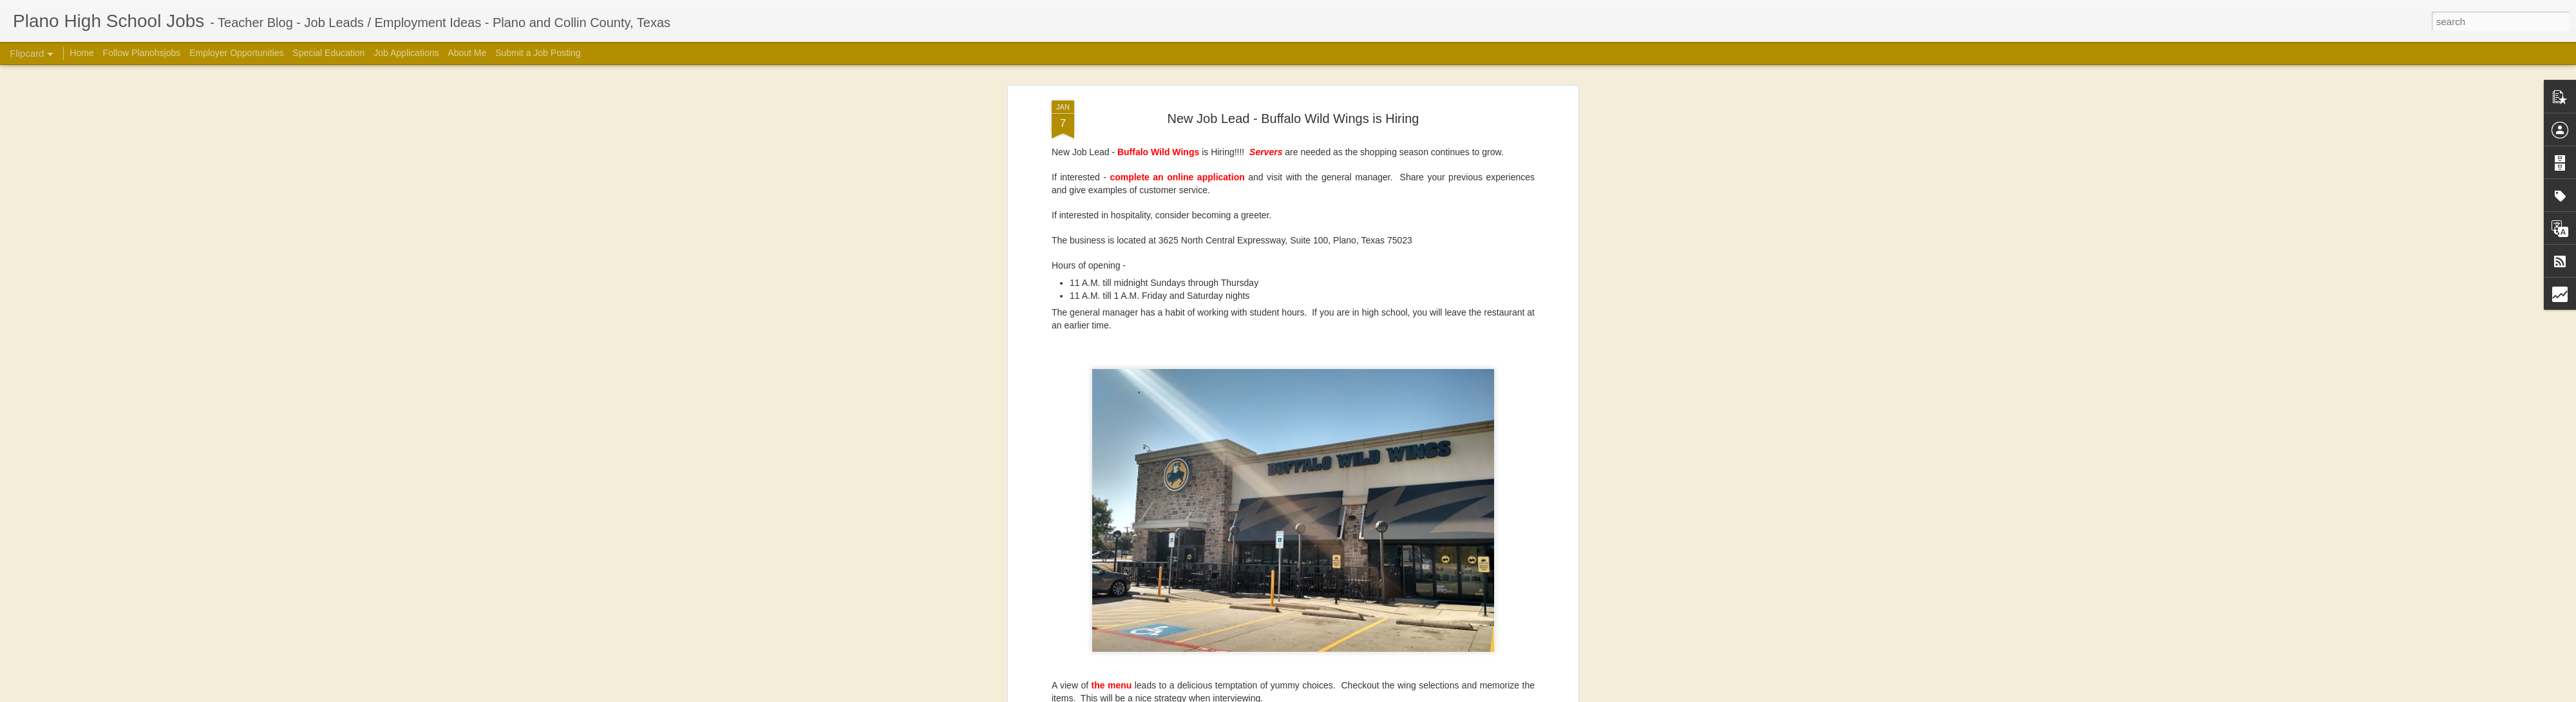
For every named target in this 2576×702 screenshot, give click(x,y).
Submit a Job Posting (537, 53)
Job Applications (406, 53)
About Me (467, 53)
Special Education (328, 53)
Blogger (1472, 695)
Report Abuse (1509, 695)
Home (81, 53)
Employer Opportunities (236, 53)
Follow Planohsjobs (142, 53)
